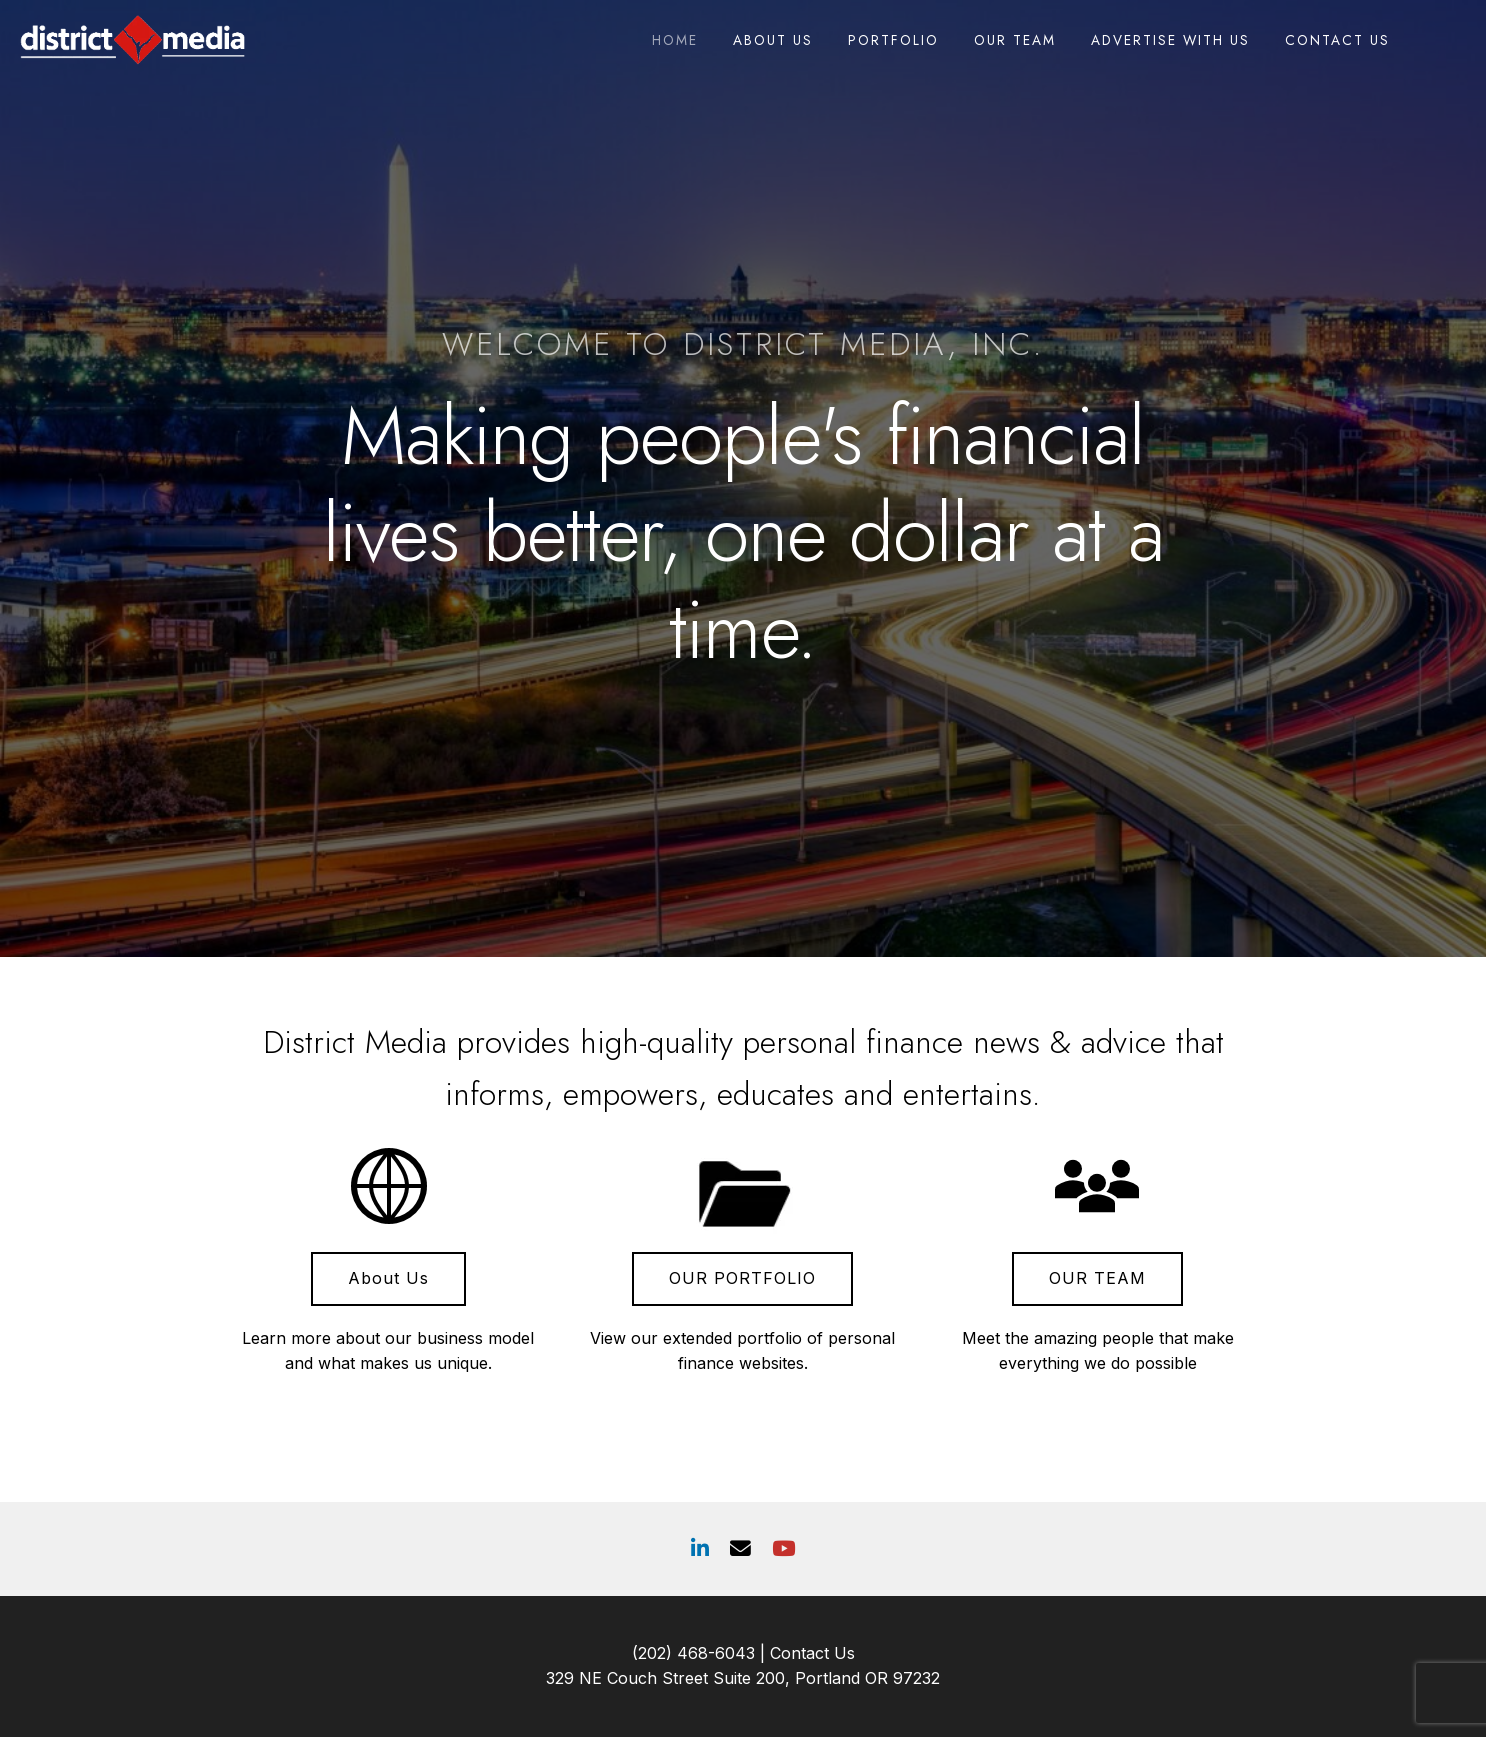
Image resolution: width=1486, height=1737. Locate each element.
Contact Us (1337, 40)
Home (675, 40)
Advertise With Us (1170, 40)
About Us (773, 40)
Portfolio (893, 40)
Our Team (1015, 40)
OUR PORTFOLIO (742, 1278)
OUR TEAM (1097, 1278)
